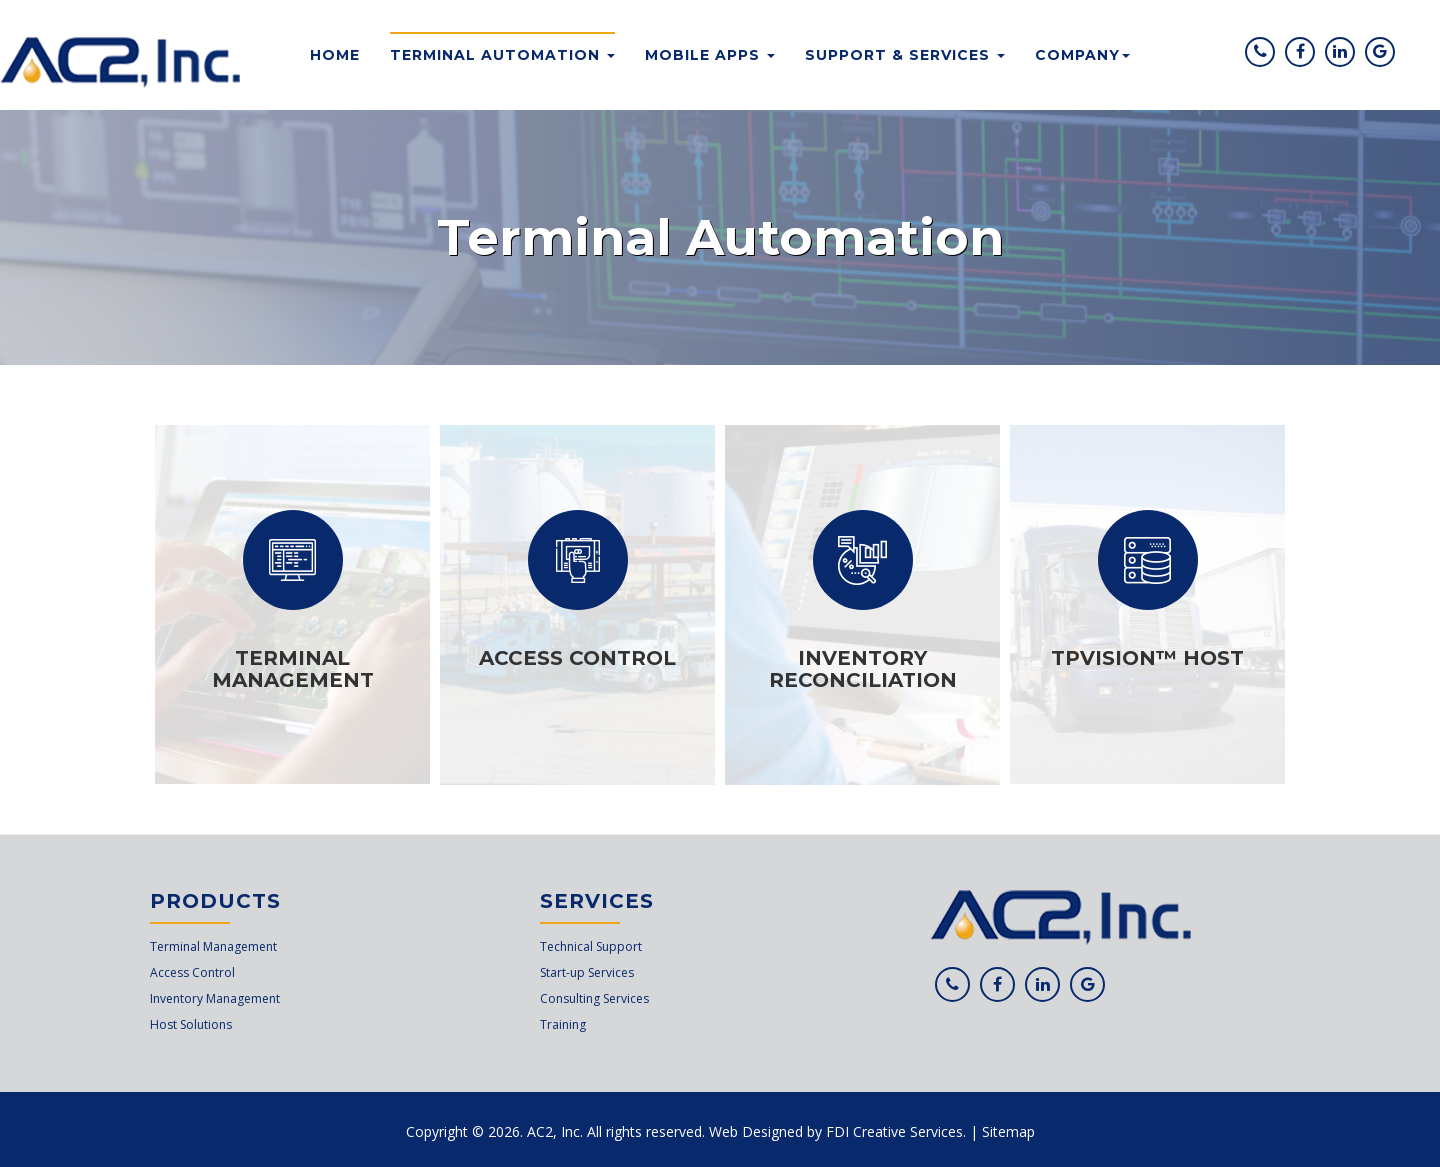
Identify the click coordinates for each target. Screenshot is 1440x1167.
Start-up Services (587, 972)
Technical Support (591, 946)
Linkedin (1343, 63)
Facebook (1303, 63)
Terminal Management (293, 669)
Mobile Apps (710, 55)
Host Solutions (191, 1024)
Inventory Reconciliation (863, 669)
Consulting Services (594, 998)
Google (1383, 63)
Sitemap (1008, 1131)
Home (335, 55)
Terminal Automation (502, 55)
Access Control (577, 658)
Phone (1263, 63)
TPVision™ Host (1147, 658)
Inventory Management (215, 998)
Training (563, 1024)
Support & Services (905, 55)
